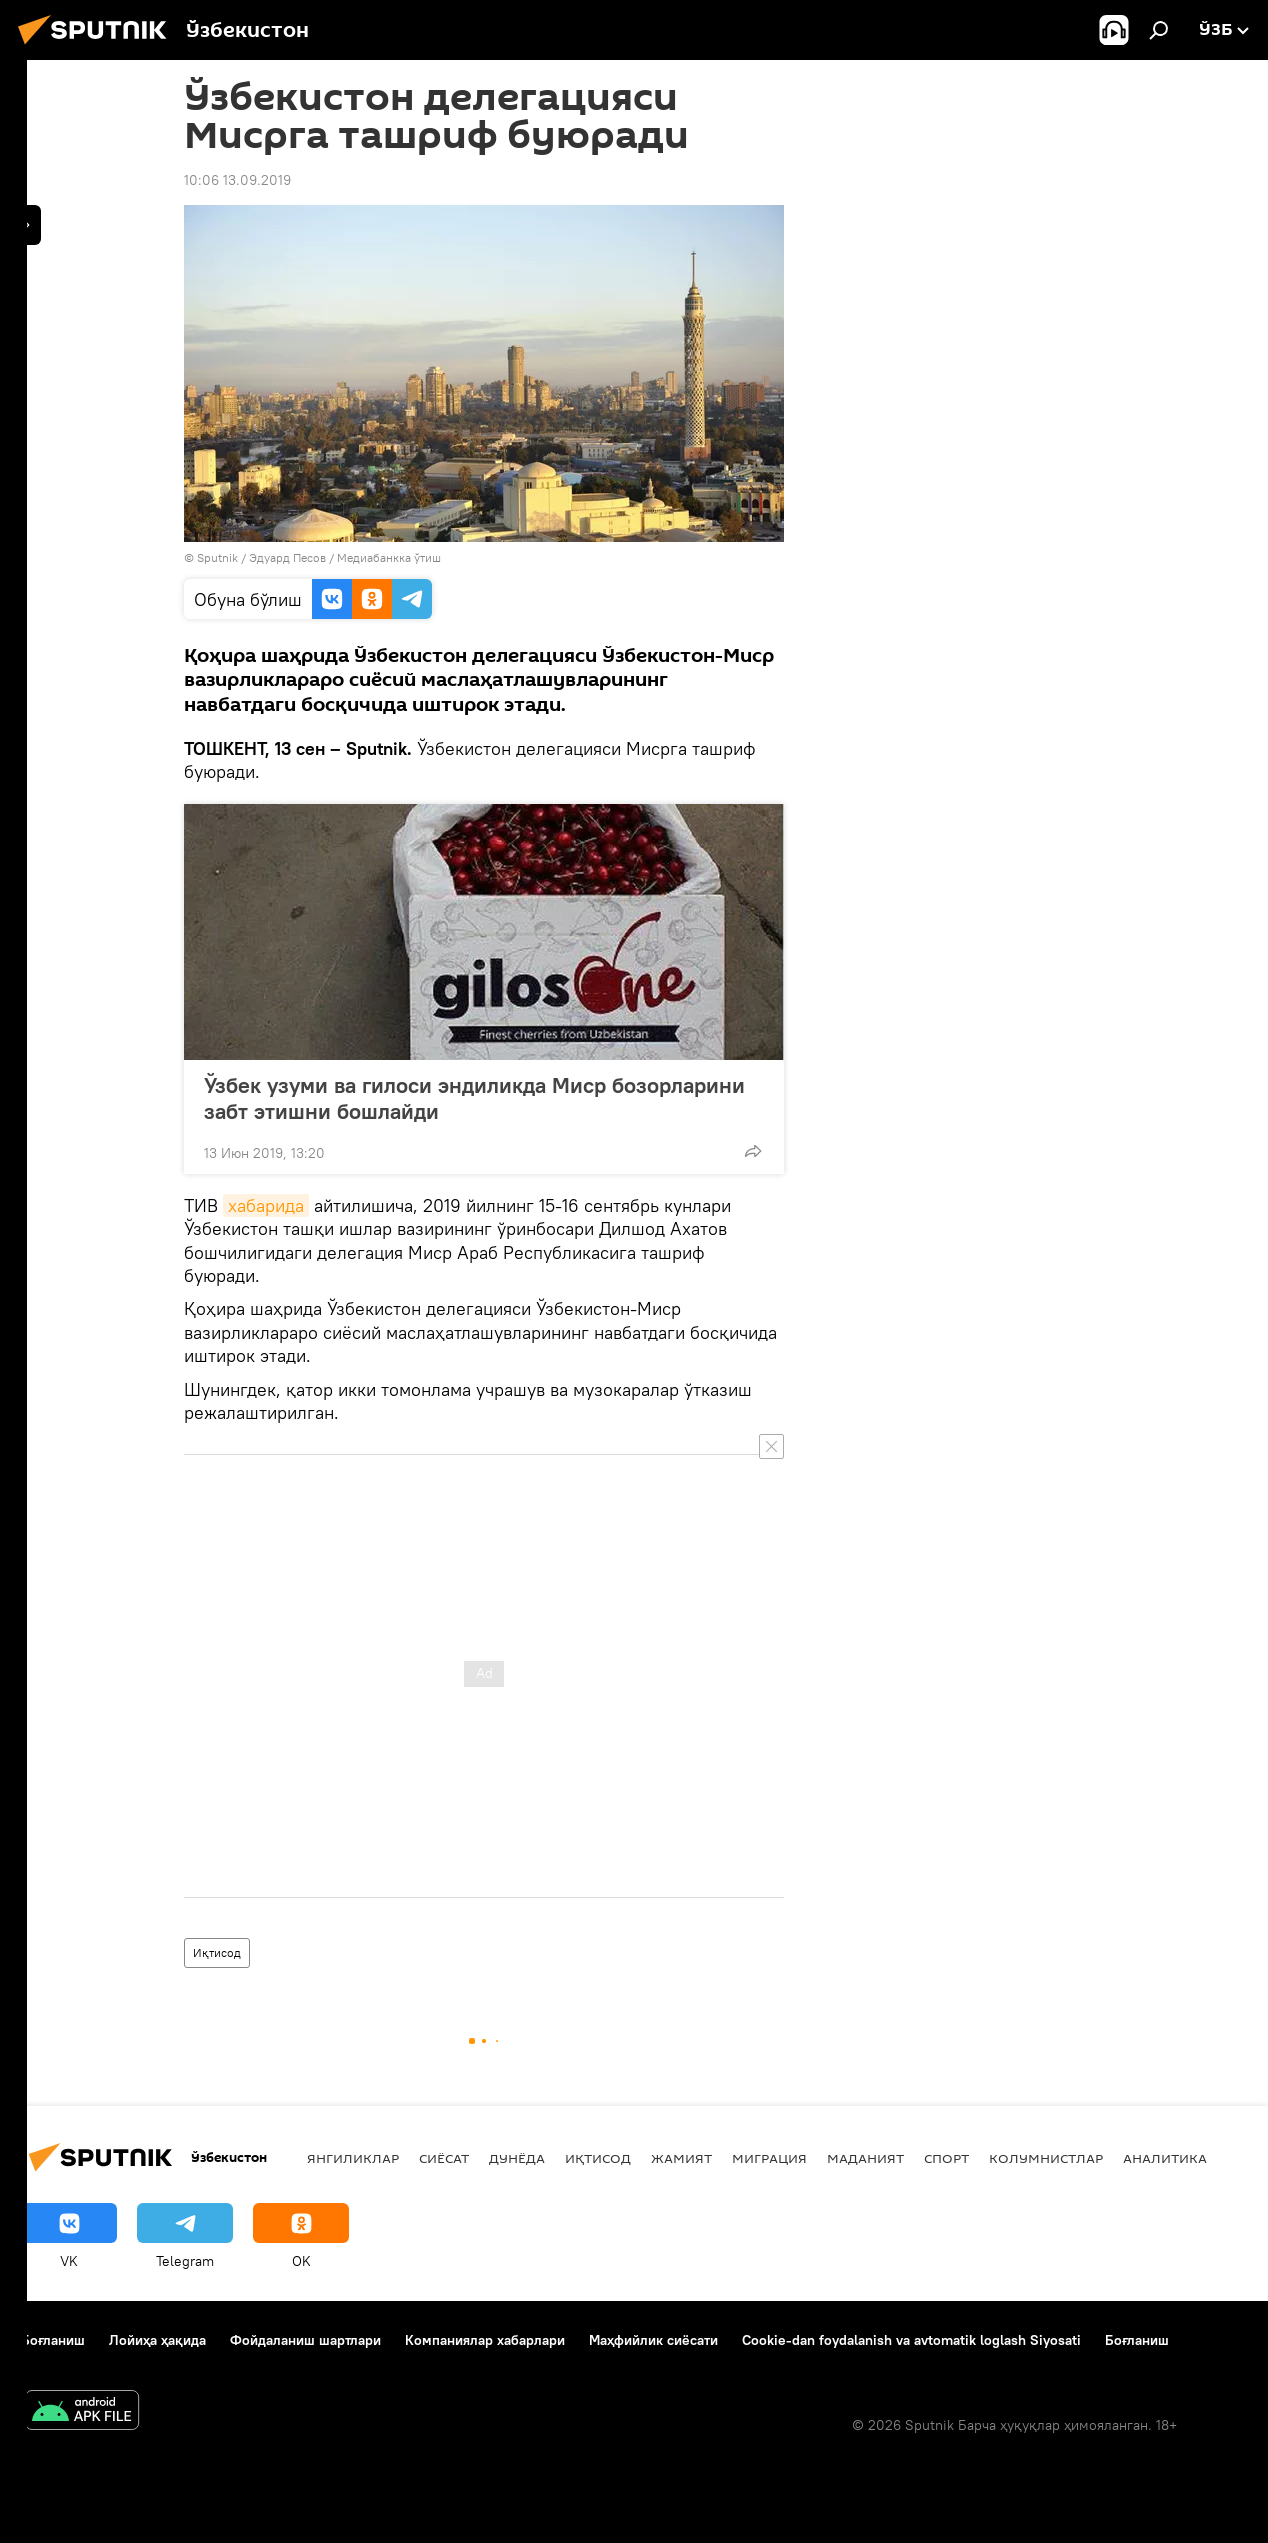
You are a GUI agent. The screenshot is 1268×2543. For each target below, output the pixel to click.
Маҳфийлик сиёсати (653, 2340)
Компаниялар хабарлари (485, 2340)
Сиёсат (444, 2158)
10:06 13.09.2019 (237, 180)
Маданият (865, 2158)
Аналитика (1165, 2158)
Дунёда (517, 2158)
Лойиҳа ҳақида (157, 2340)
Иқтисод (217, 1952)
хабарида (266, 1205)
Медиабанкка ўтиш (389, 557)
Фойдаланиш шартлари (305, 2340)
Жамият (681, 2158)
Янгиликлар (353, 2158)
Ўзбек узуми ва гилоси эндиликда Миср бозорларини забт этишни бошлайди (474, 1098)
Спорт (946, 2158)
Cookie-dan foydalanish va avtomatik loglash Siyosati (911, 2340)
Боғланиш (53, 2340)
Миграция (769, 2158)
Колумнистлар (1046, 2158)
